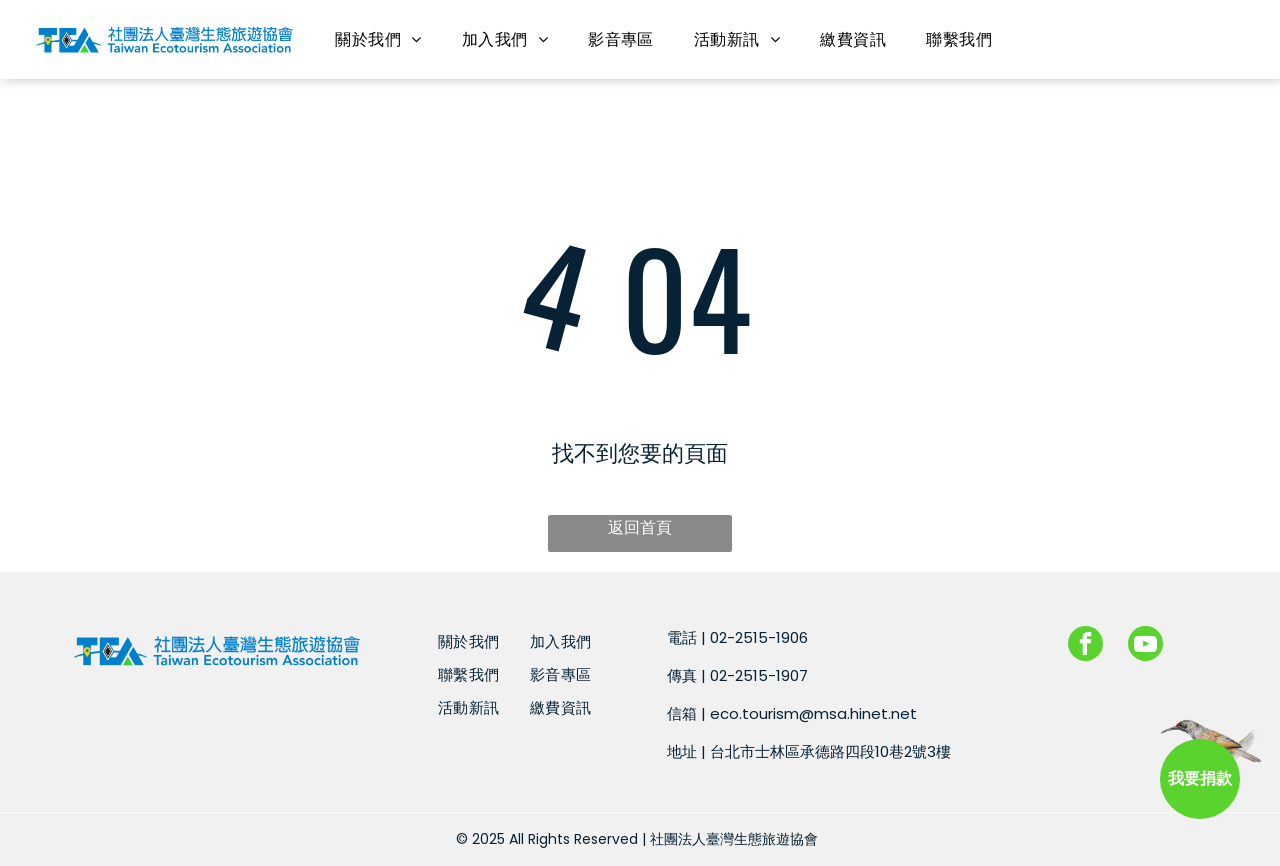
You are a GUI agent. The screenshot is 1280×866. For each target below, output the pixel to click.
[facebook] (1085, 646)
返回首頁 (640, 527)
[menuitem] (378, 39)
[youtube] (1145, 646)
